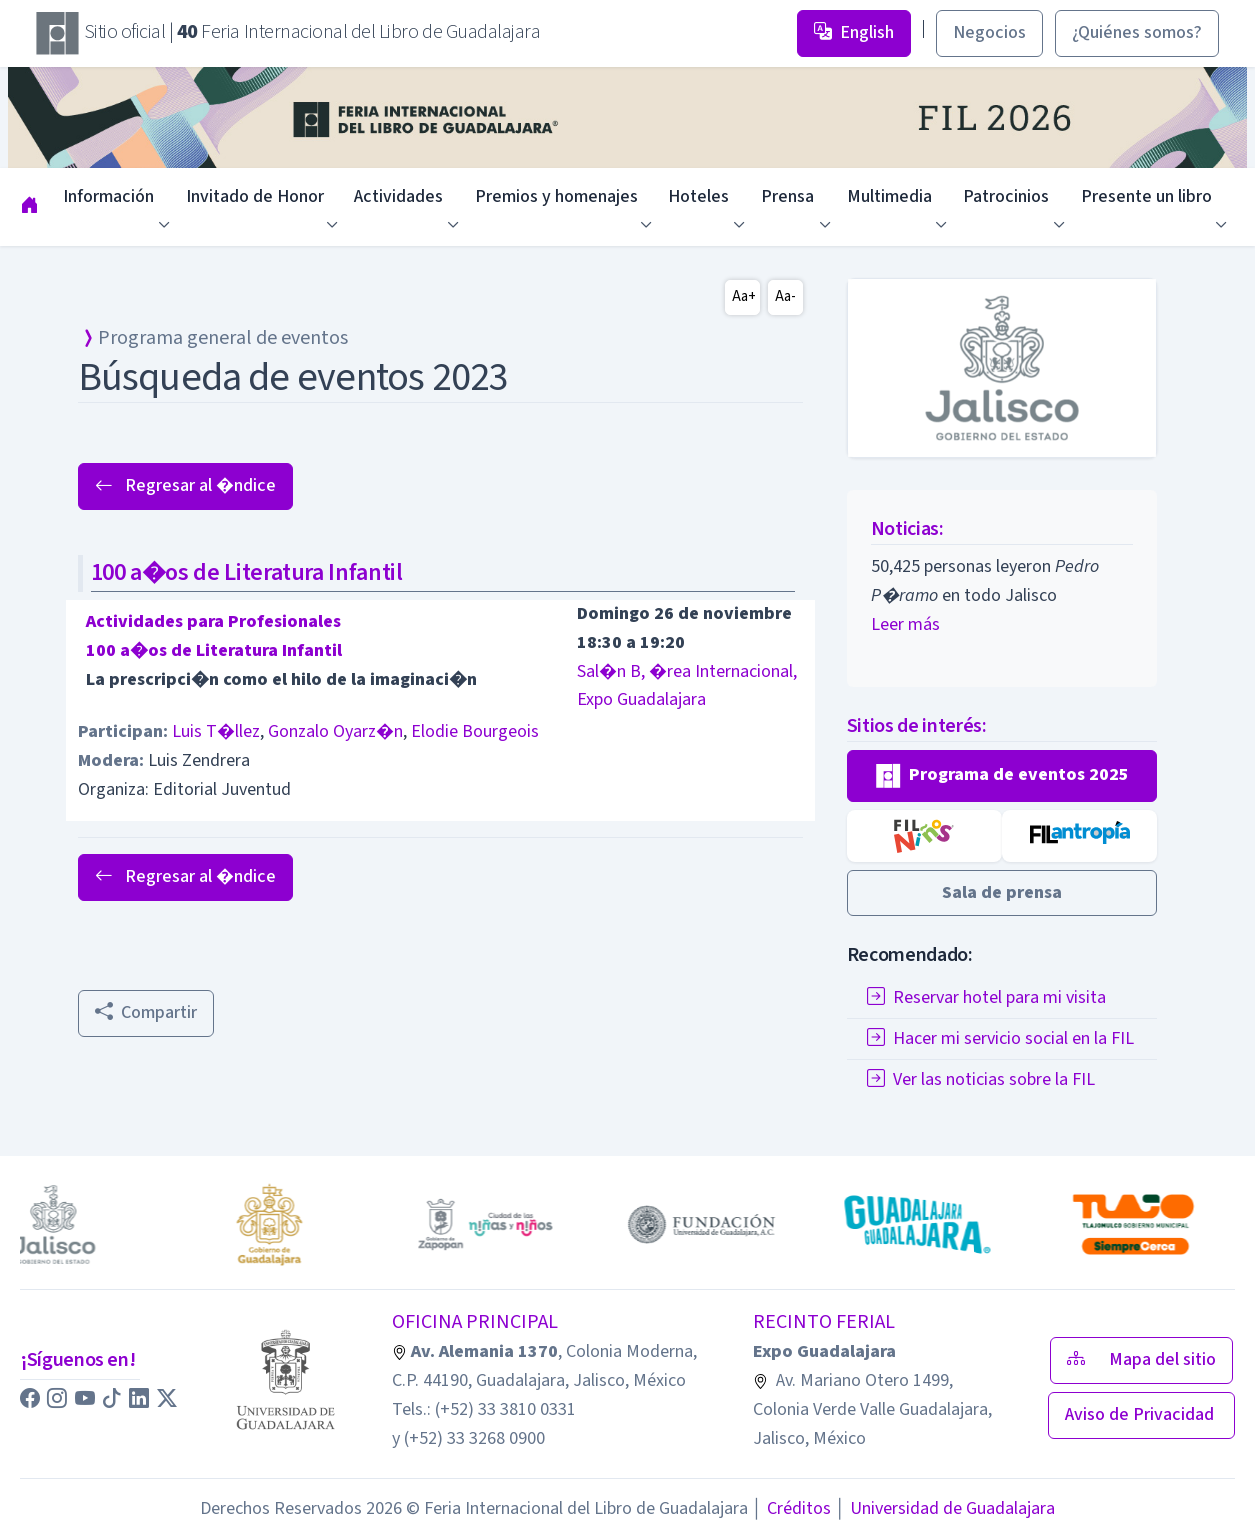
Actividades (398, 196)
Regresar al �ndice (185, 485)
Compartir (146, 1012)
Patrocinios (1006, 196)
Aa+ (744, 296)
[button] (1002, 776)
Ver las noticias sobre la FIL (981, 1079)
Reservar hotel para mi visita (986, 997)
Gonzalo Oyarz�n (335, 731)
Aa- (785, 296)
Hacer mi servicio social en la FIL (1000, 1038)
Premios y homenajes (556, 196)
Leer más (905, 624)
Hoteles (698, 196)
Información (108, 196)
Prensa (787, 196)
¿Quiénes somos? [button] (1137, 32)
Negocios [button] (989, 32)
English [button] (854, 32)
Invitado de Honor (255, 196)
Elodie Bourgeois (475, 731)
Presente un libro (1146, 196)
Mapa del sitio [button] (1141, 1359)
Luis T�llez (216, 731)
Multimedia (889, 196)
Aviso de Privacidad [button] (1141, 1414)
